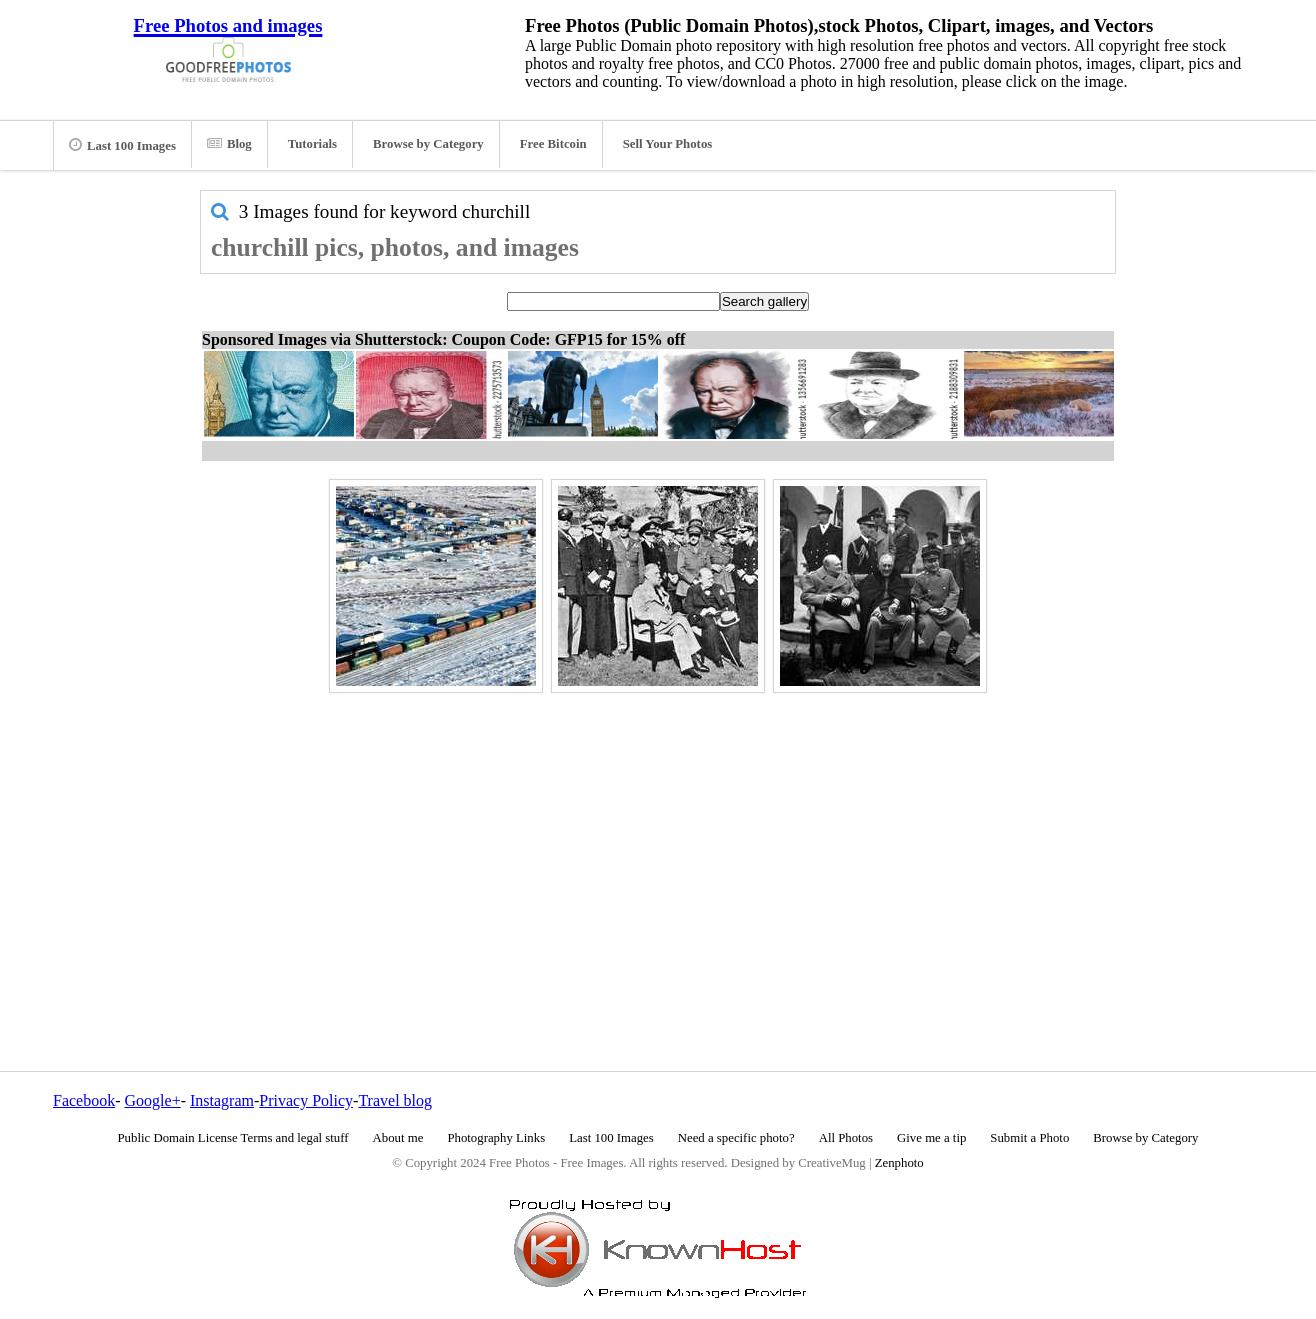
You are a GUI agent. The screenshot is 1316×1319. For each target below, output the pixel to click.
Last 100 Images (122, 145)
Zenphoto (899, 1163)
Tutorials (312, 144)
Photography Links (496, 1138)
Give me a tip (931, 1138)
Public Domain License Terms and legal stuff (233, 1138)
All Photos (846, 1138)
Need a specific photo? (736, 1138)
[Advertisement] (658, 839)
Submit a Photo (1029, 1138)
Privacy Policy (306, 1100)
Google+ (153, 1100)
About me (398, 1138)
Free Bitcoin (553, 144)
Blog (229, 144)
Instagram (222, 1100)
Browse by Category (428, 144)
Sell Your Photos (668, 144)
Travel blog (395, 1100)
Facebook (84, 1100)
